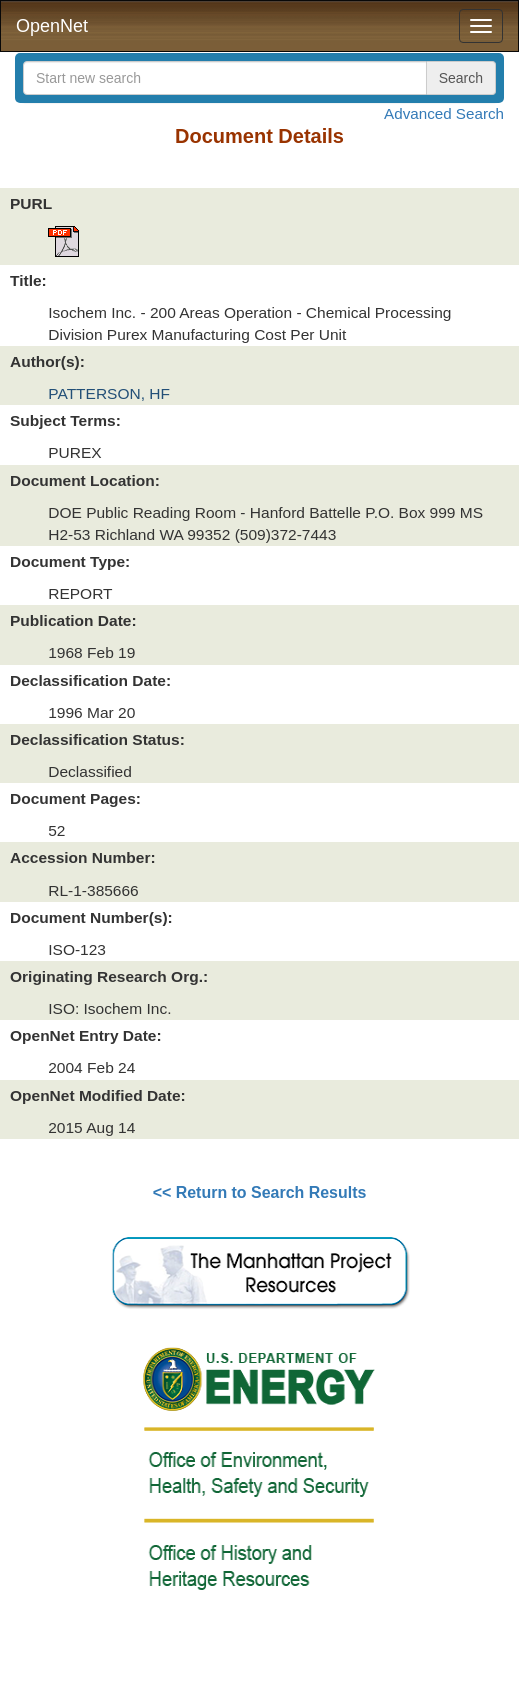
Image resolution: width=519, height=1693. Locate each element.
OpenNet (52, 26)
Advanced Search (444, 113)
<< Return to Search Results (260, 1192)
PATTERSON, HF (109, 393)
